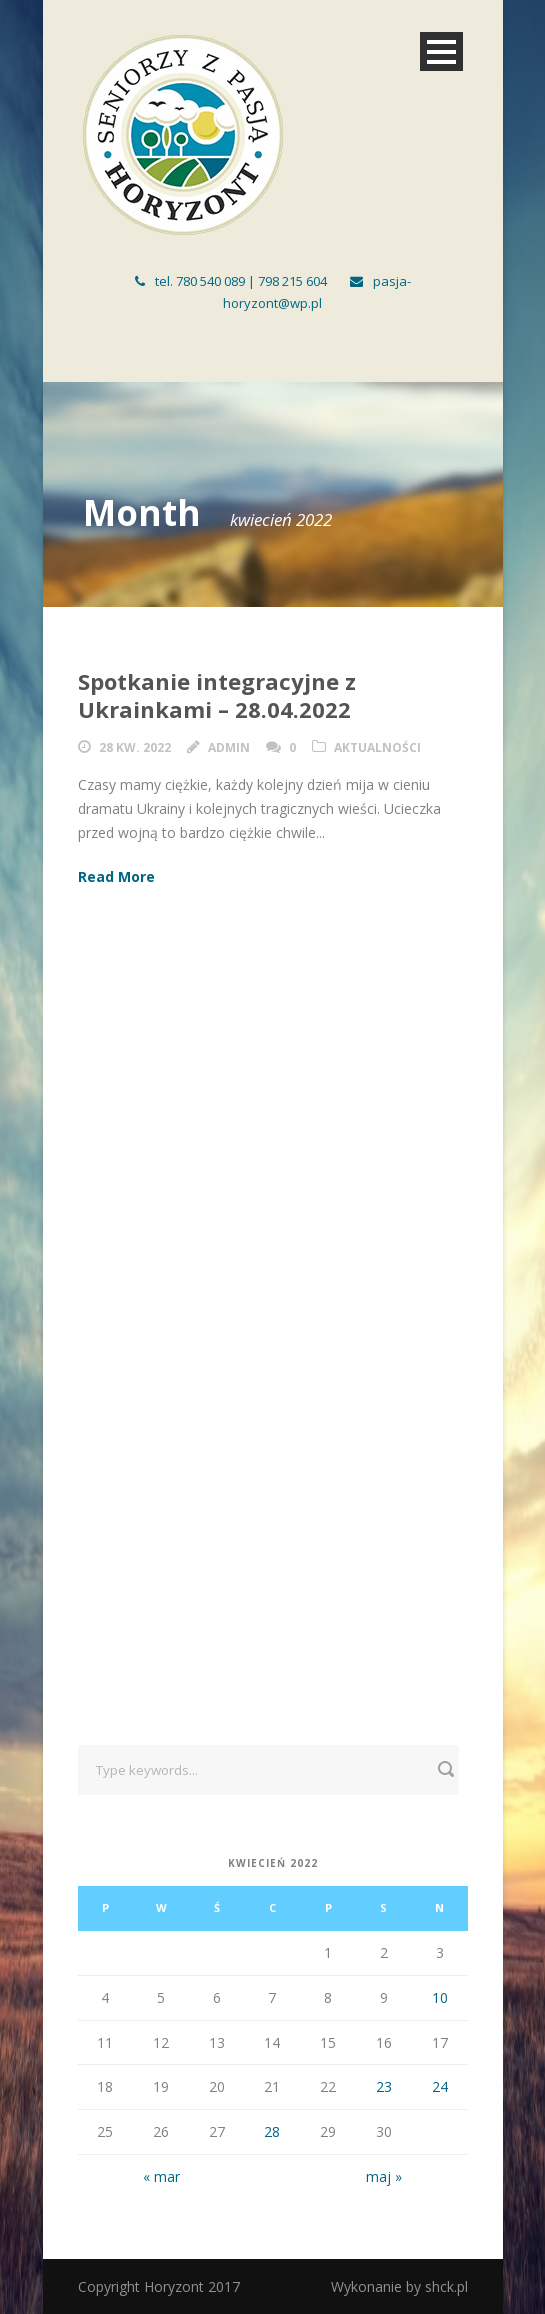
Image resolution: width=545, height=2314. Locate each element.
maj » (384, 2176)
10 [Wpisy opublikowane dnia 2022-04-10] (440, 1997)
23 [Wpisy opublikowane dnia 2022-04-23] (384, 2086)
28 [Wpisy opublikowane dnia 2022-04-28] (272, 2131)
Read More (116, 876)
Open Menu (441, 51)
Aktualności (377, 747)
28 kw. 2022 (135, 747)
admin (229, 747)
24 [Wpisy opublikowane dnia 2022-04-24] (440, 2086)
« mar (161, 2176)
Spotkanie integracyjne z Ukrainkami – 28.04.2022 (217, 695)
